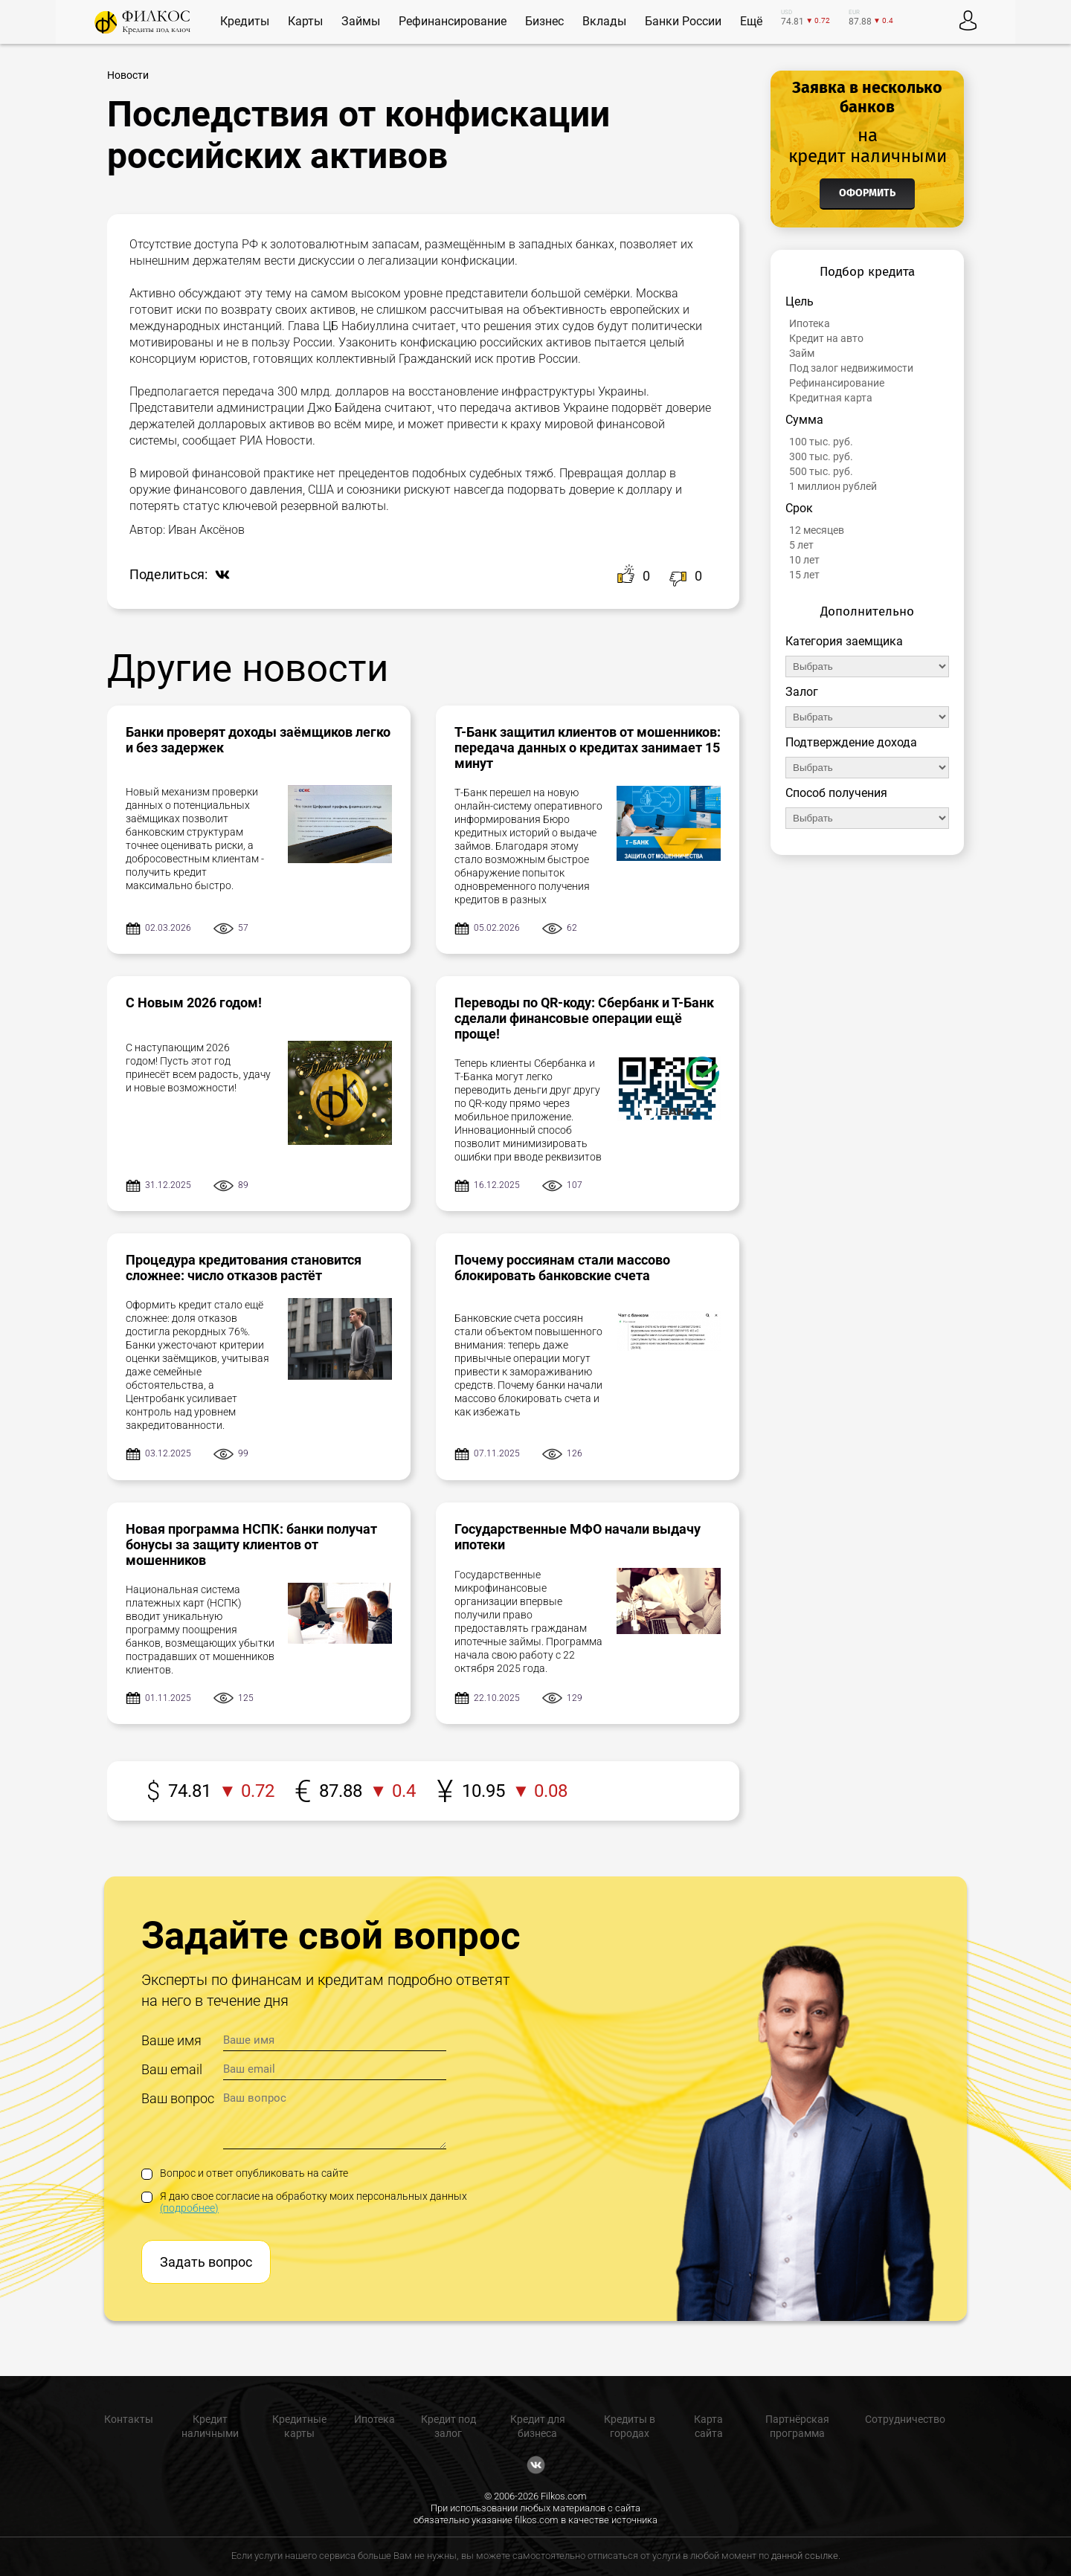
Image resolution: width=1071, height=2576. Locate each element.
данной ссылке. (805, 2555)
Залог (801, 692)
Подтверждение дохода (851, 742)
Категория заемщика (844, 641)
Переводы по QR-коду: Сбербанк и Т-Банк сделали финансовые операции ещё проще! (584, 1018)
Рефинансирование (836, 383)
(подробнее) (189, 2208)
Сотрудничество (905, 2419)
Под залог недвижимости (851, 368)
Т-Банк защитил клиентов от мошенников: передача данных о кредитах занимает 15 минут (587, 747)
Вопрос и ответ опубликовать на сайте (244, 2173)
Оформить (867, 193)
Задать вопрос (206, 2262)
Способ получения (836, 793)
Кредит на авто (826, 338)
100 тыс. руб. (821, 442)
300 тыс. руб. (821, 456)
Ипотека (809, 323)
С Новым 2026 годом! (194, 1002)
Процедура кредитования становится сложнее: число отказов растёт (243, 1267)
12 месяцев (816, 530)
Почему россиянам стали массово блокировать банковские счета (562, 1267)
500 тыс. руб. (821, 471)
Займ (801, 353)
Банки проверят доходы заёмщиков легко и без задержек (258, 739)
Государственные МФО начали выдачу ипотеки (577, 1536)
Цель (799, 301)
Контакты (128, 2419)
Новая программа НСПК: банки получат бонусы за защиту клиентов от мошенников (251, 1544)
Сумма (804, 420)
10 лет (804, 560)
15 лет (804, 575)
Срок (799, 508)
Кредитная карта (830, 398)
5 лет (801, 545)
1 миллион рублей (833, 486)
